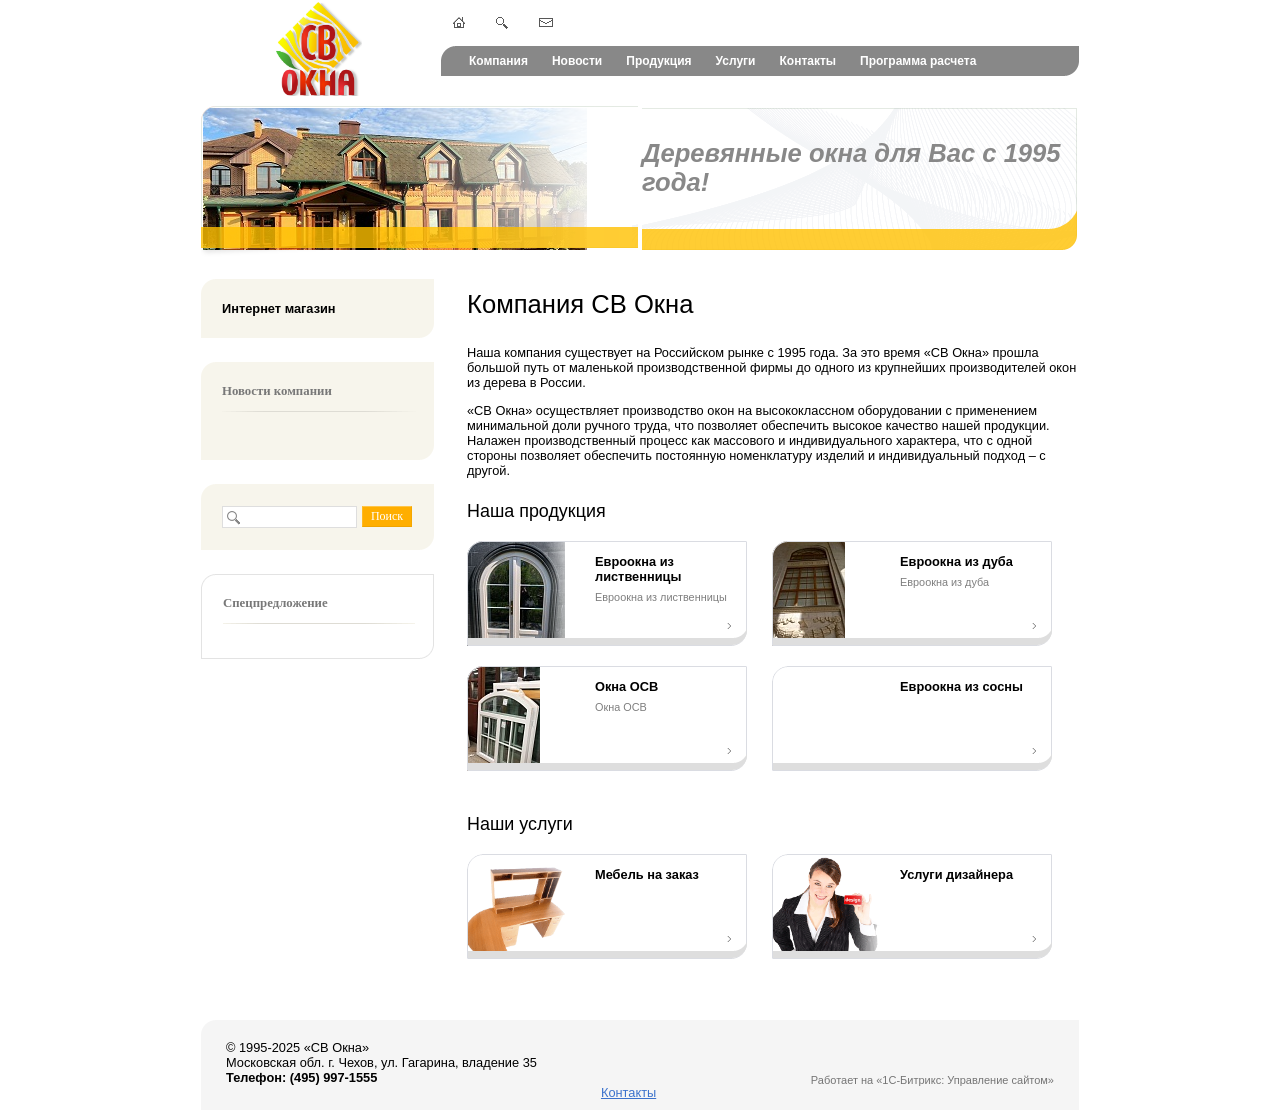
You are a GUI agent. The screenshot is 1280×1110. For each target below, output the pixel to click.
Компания (498, 61)
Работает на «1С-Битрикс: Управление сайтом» (932, 1080)
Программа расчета (918, 61)
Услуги (736, 61)
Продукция (658, 61)
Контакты (807, 61)
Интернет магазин (279, 308)
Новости (577, 61)
